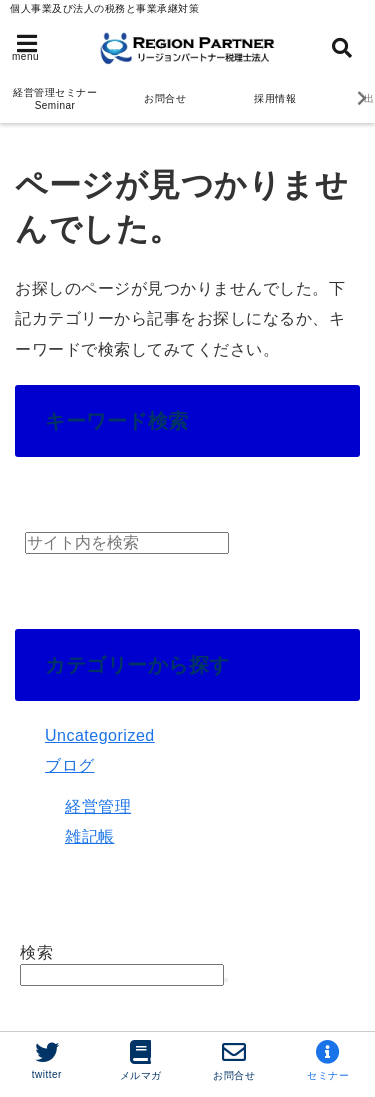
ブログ (70, 765)
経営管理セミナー (55, 99)
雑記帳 (90, 836)
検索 (36, 952)
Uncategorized (100, 735)
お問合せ (165, 98)
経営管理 (98, 806)
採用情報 (275, 98)
